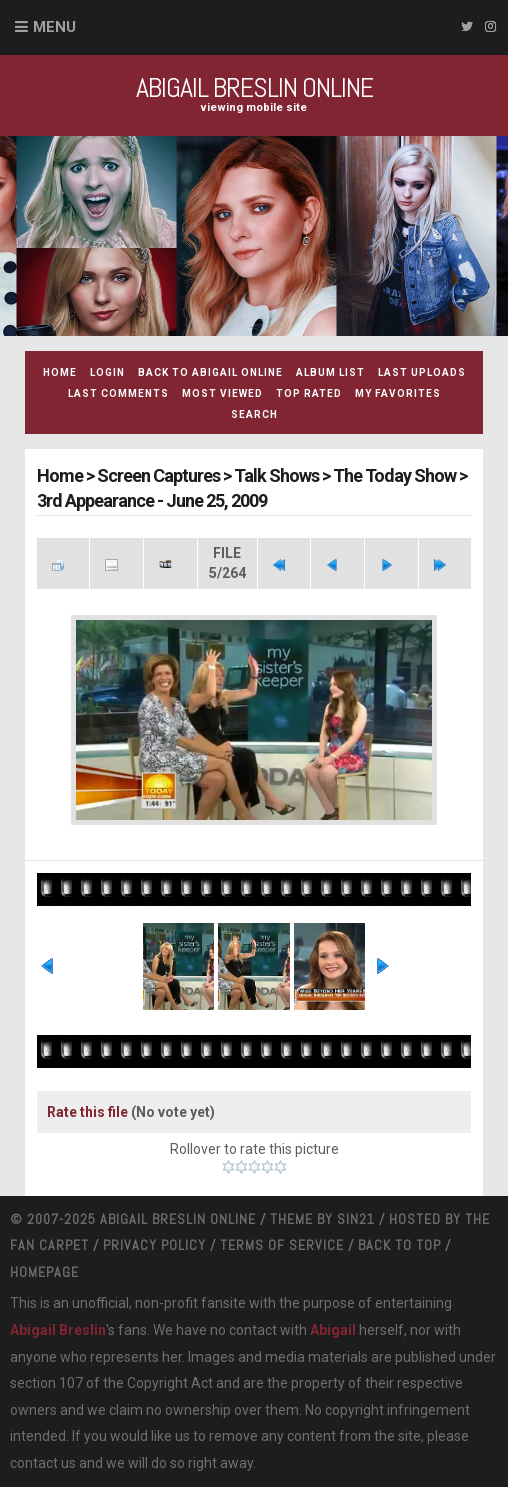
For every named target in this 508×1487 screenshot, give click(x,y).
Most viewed (222, 393)
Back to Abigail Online (210, 372)
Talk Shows (276, 475)
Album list (330, 372)
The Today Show (394, 475)
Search (254, 414)
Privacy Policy (154, 1245)
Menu (54, 27)
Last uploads (422, 372)
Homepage (44, 1272)
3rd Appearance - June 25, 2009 (152, 500)
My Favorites (398, 393)
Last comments (118, 393)
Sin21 (356, 1219)
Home (60, 372)
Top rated (309, 393)
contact (34, 1463)
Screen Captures (158, 475)
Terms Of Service (282, 1245)
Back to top (399, 1245)
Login (107, 372)
